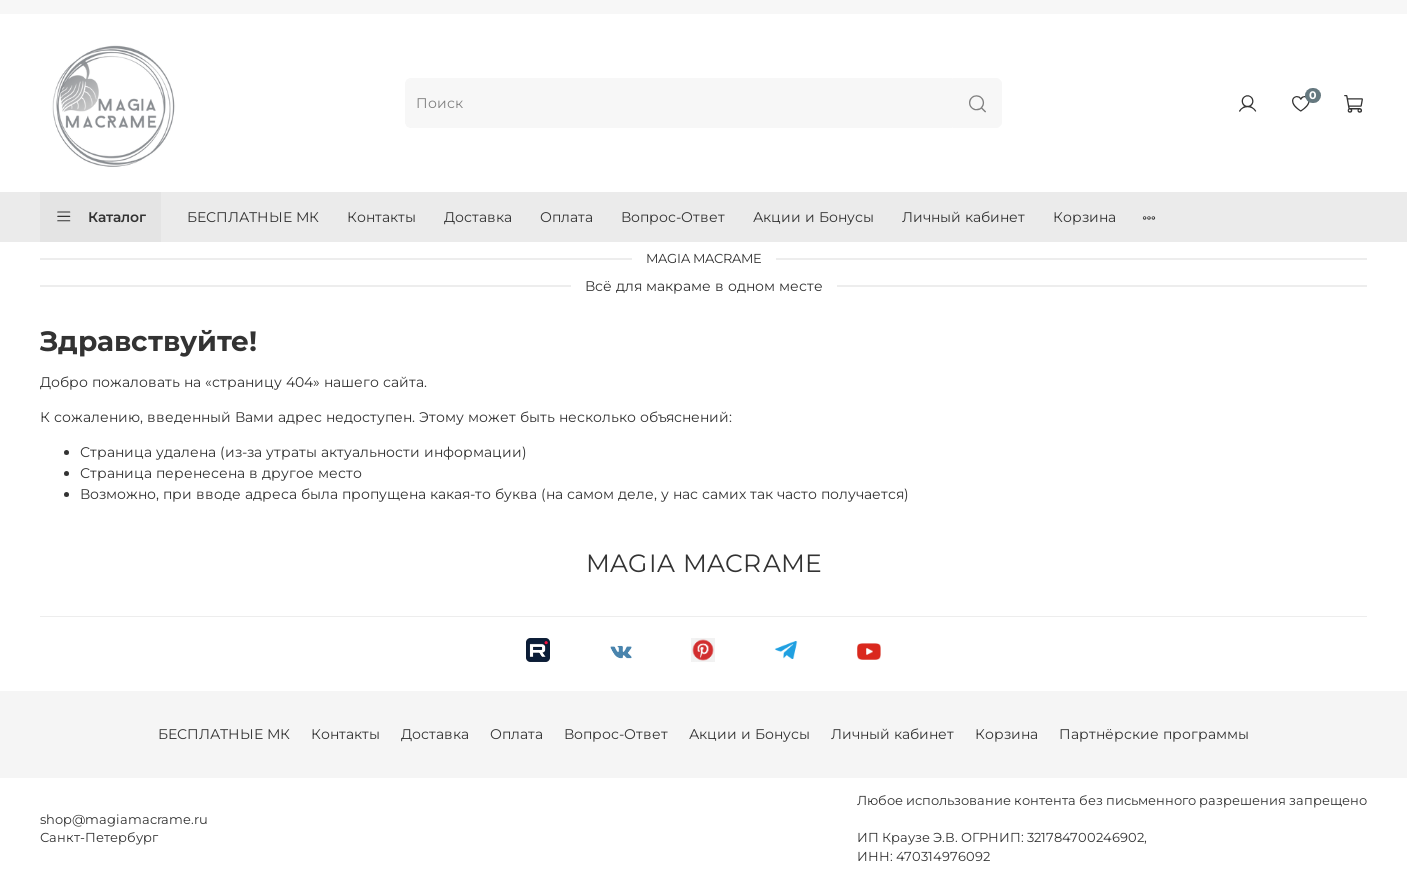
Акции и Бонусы (813, 217)
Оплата (566, 217)
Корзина (1084, 217)
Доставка (478, 217)
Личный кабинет (963, 217)
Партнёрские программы (1154, 734)
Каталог (100, 217)
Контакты (381, 217)
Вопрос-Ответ (673, 217)
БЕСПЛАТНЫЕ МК (253, 217)
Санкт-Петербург (99, 837)
